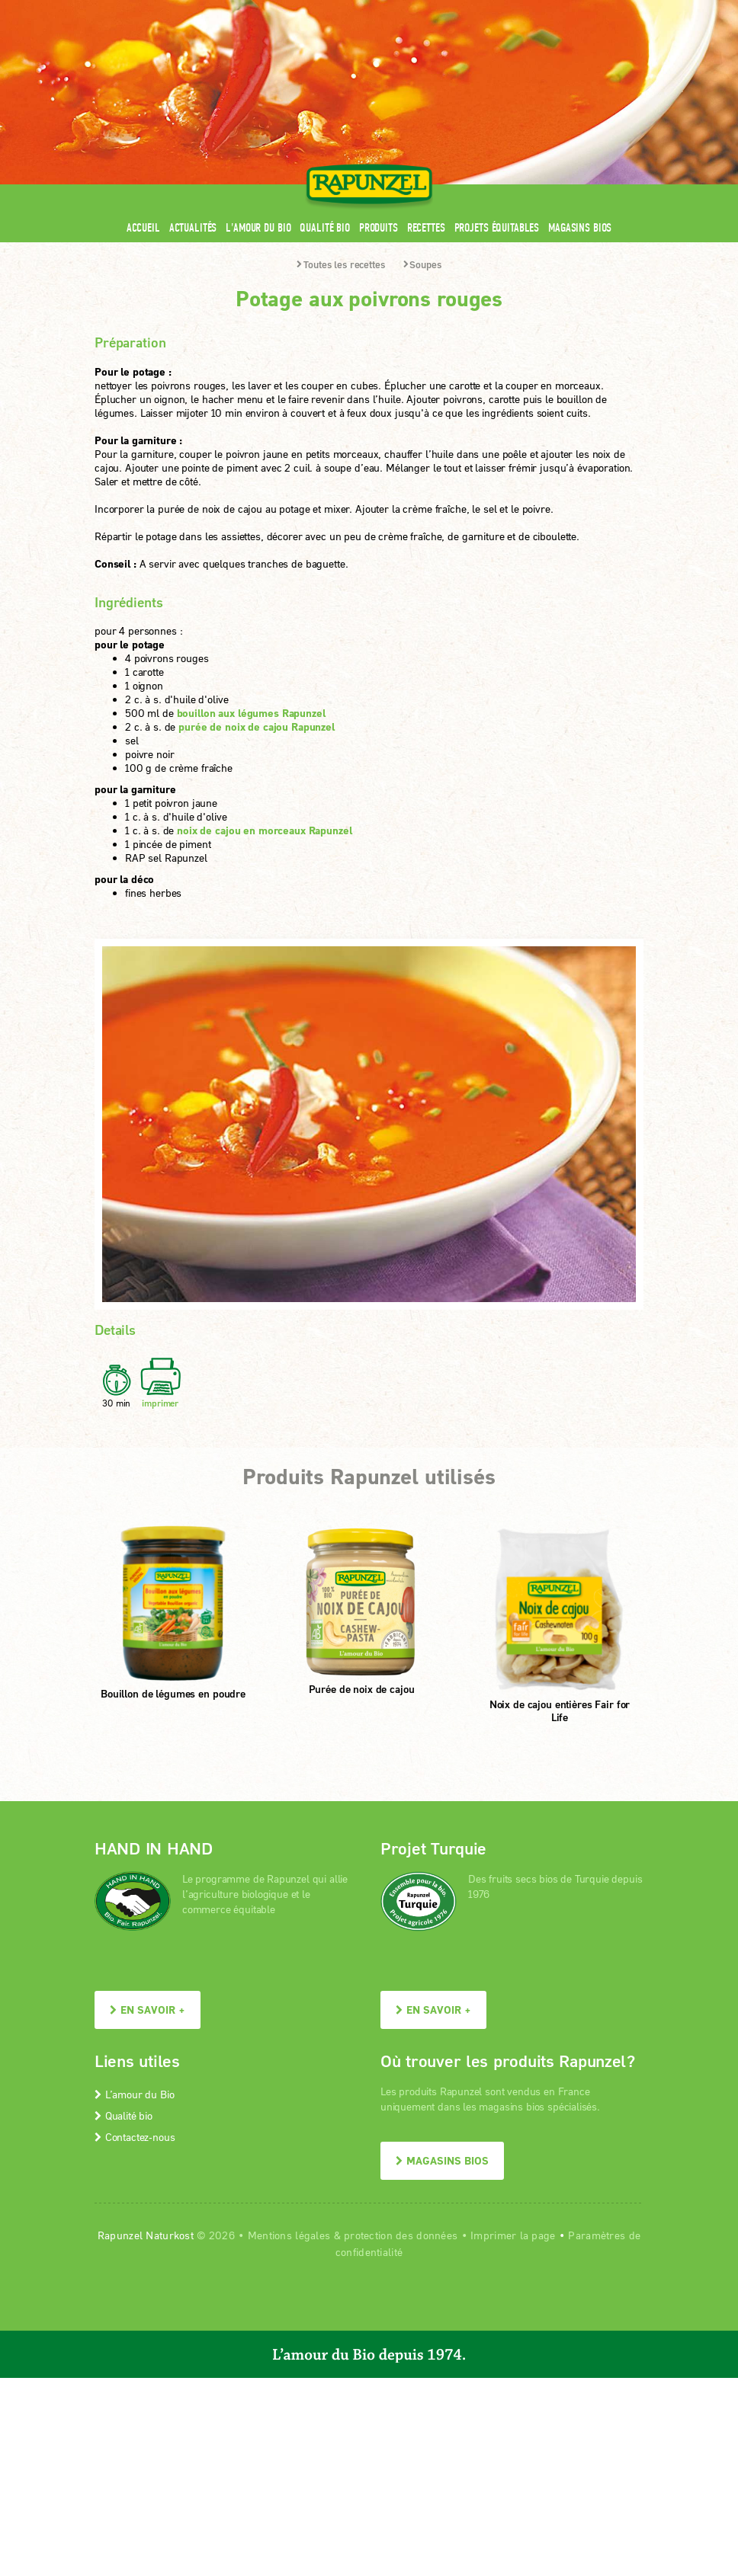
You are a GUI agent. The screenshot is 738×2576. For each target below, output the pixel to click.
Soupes (422, 264)
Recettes (426, 227)
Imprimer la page (512, 2235)
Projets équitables (496, 227)
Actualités (193, 227)
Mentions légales (289, 2235)
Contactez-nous (135, 2136)
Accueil (143, 227)
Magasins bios (579, 227)
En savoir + (147, 2009)
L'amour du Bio (258, 227)
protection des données (400, 2235)
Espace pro (354, 9)
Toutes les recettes (340, 264)
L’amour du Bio (134, 2094)
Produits (378, 227)
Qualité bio (324, 227)
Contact (515, 9)
